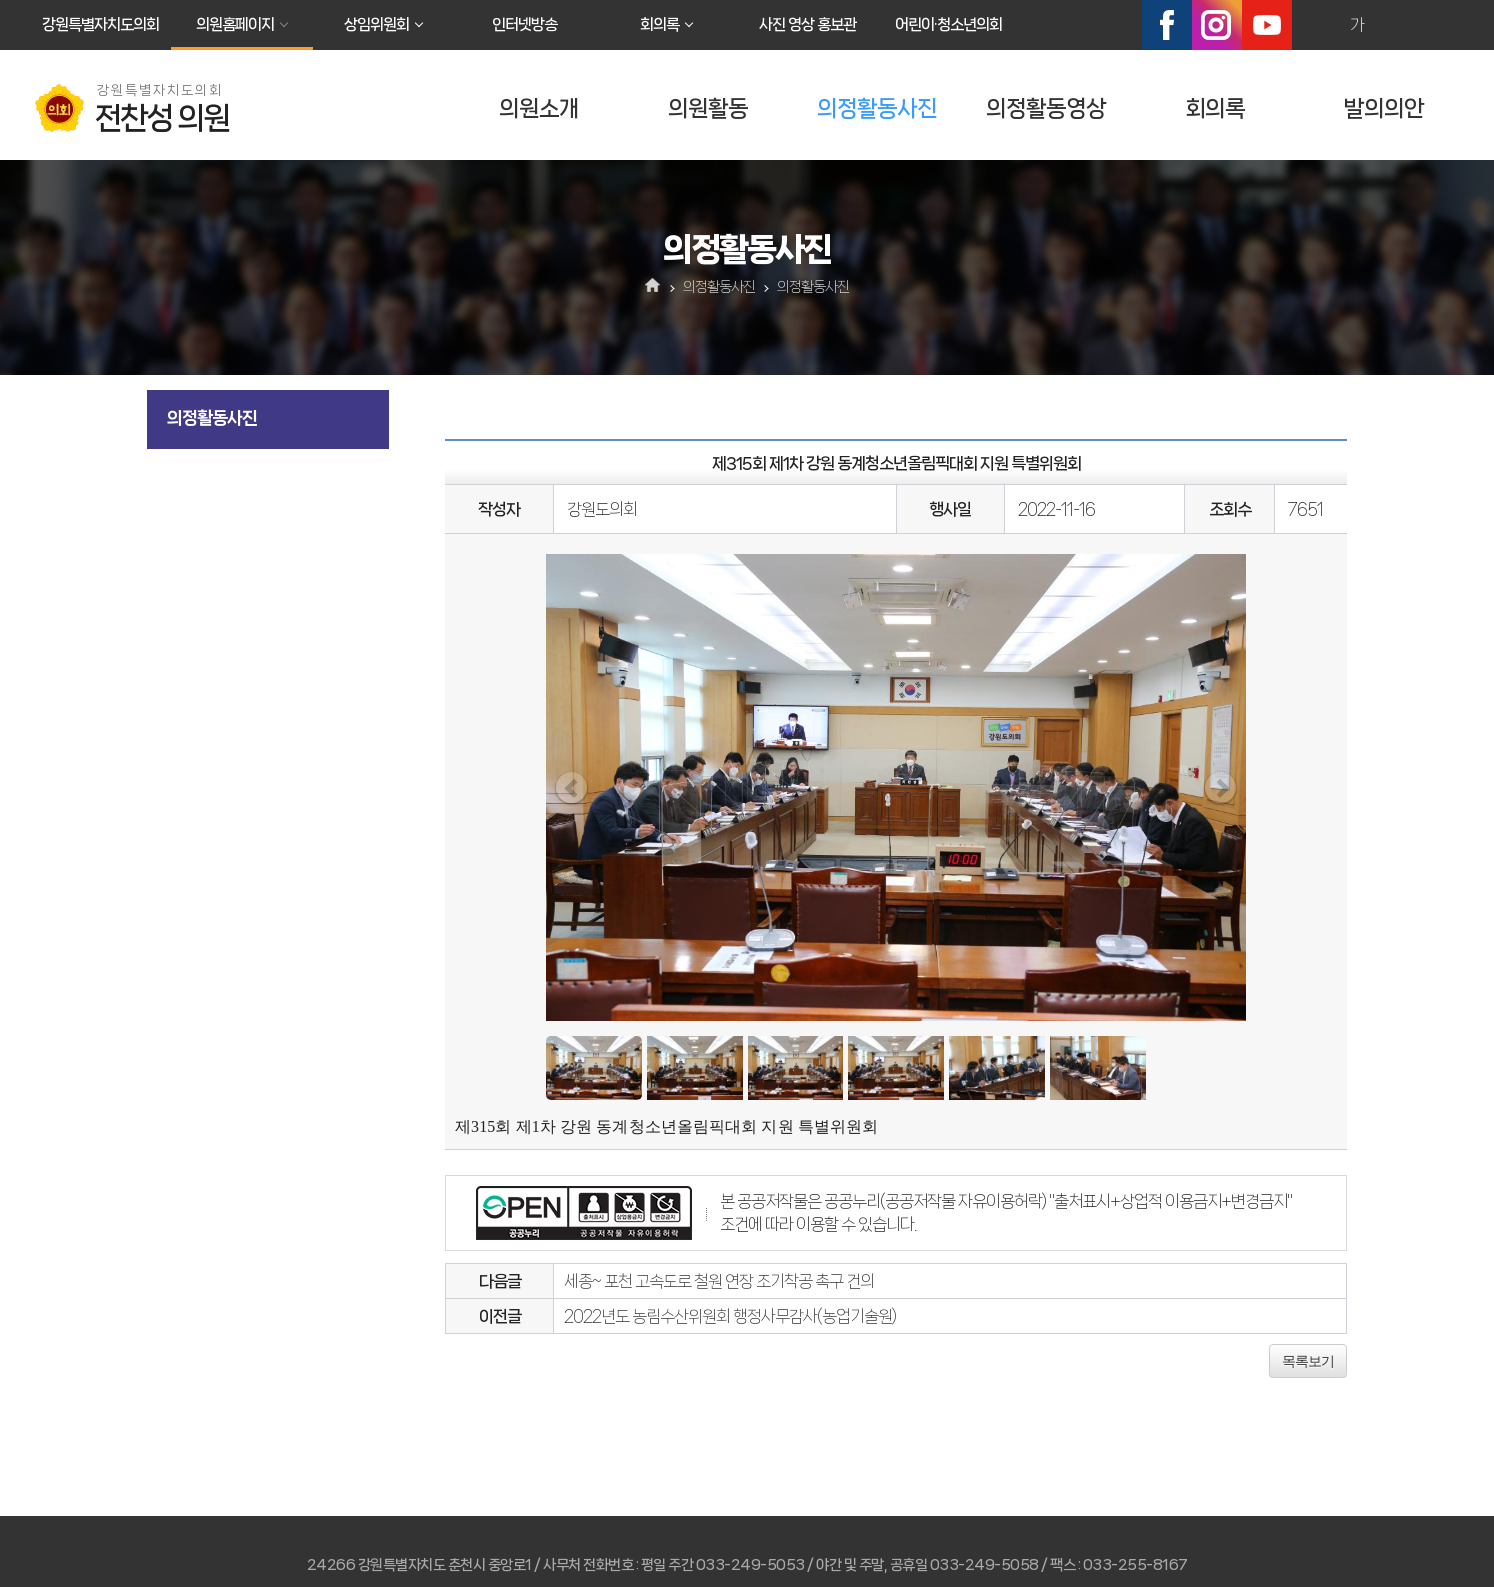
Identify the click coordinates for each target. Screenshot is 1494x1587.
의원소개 (539, 108)
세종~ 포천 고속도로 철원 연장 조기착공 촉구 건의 (719, 1281)
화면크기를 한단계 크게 (1314, 25)
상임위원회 (376, 24)
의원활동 (708, 108)
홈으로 (653, 287)
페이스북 (1167, 25)
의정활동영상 (1046, 108)
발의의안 (1384, 108)
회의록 (659, 24)
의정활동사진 (877, 108)
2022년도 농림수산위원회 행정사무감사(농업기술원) (730, 1316)
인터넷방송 (524, 24)
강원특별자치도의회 (100, 24)
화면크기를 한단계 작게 (1400, 25)
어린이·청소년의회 (948, 24)
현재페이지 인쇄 (1443, 25)
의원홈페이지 (235, 24)
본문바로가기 (0, 0)
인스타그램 (1217, 25)
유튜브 (1267, 25)
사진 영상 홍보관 (807, 24)
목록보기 (1308, 1361)
